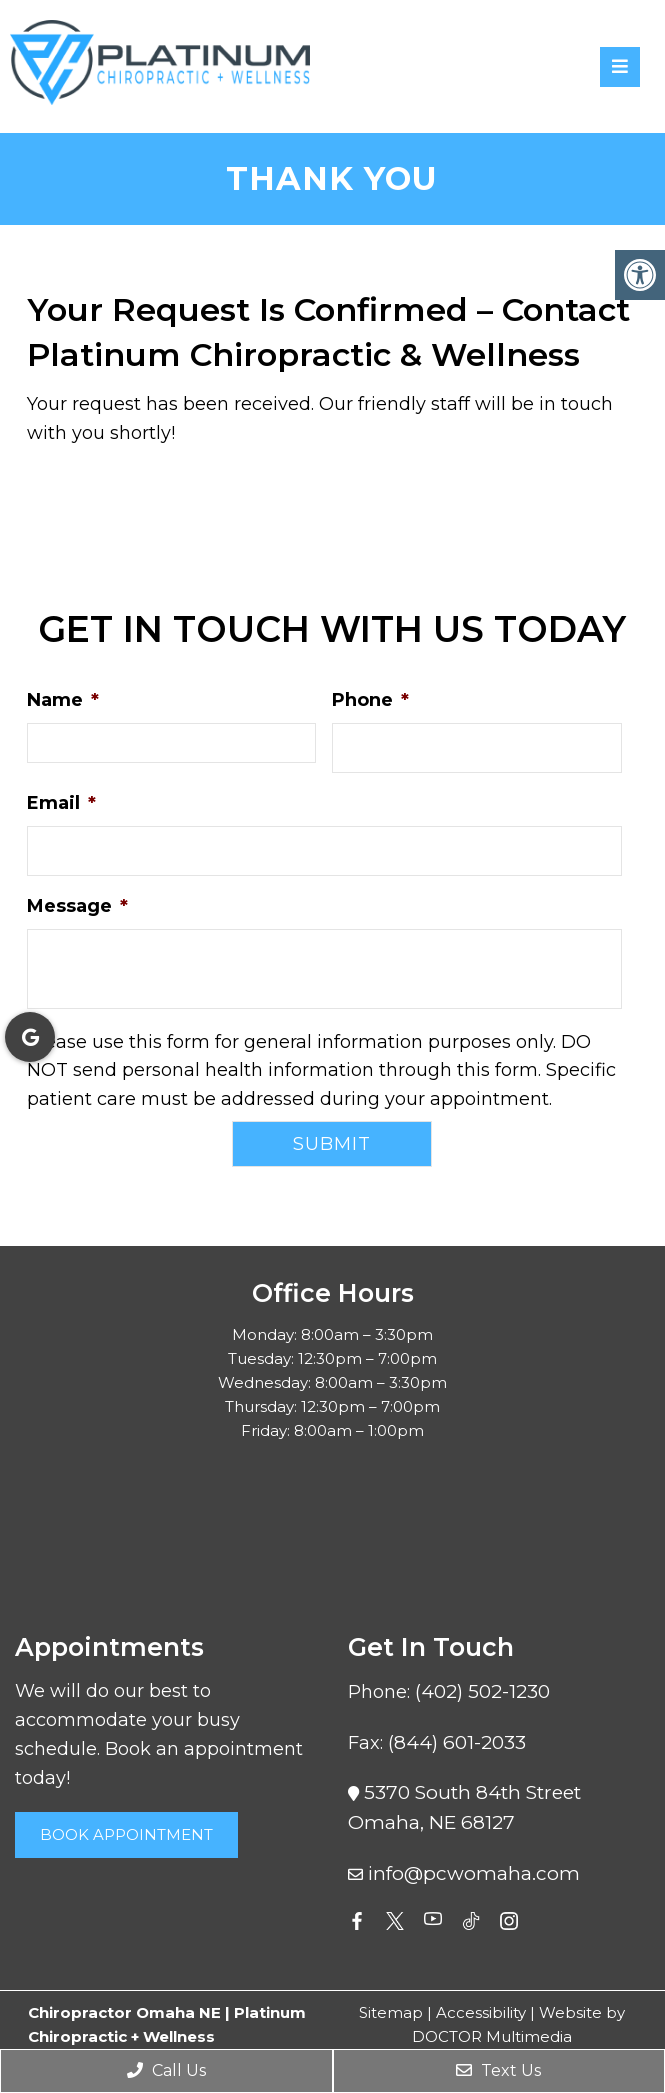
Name (63, 700)
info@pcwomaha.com (474, 1873)
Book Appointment (126, 1834)
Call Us (166, 2070)
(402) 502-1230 (482, 1691)
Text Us (498, 2070)
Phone (370, 700)
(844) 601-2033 (457, 1742)
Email (61, 803)
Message (77, 906)
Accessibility (481, 2012)
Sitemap (391, 2012)
